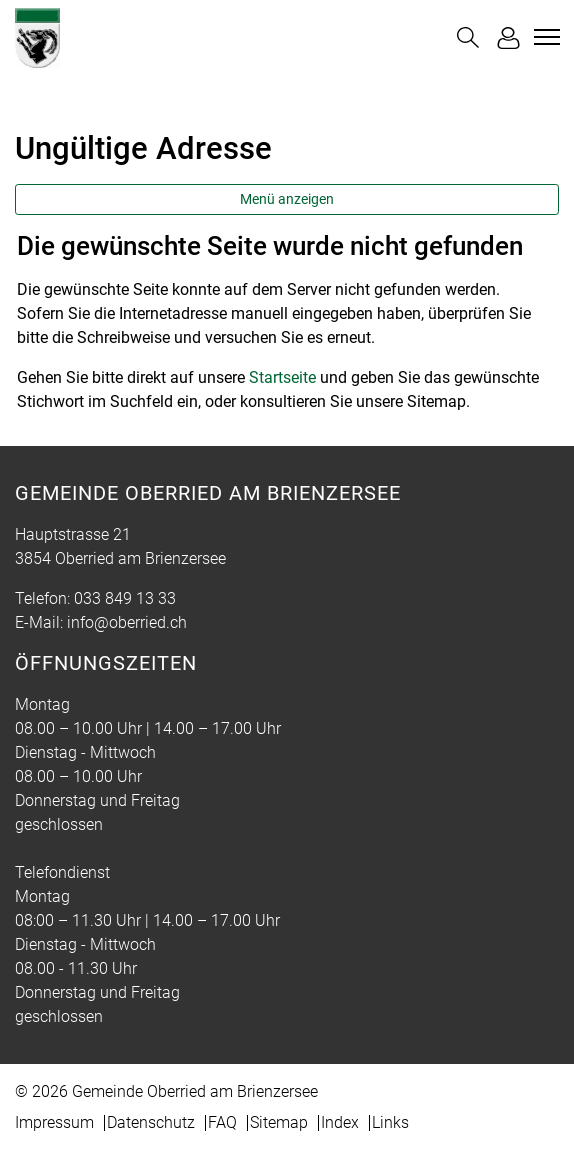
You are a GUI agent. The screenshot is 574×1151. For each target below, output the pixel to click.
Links (390, 1122)
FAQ (222, 1122)
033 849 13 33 (125, 598)
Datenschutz (151, 1122)
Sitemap (279, 1122)
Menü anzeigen (287, 199)
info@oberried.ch (127, 622)
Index (340, 1122)
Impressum (54, 1122)
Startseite (282, 377)
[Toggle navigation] (544, 37)
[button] (468, 37)
